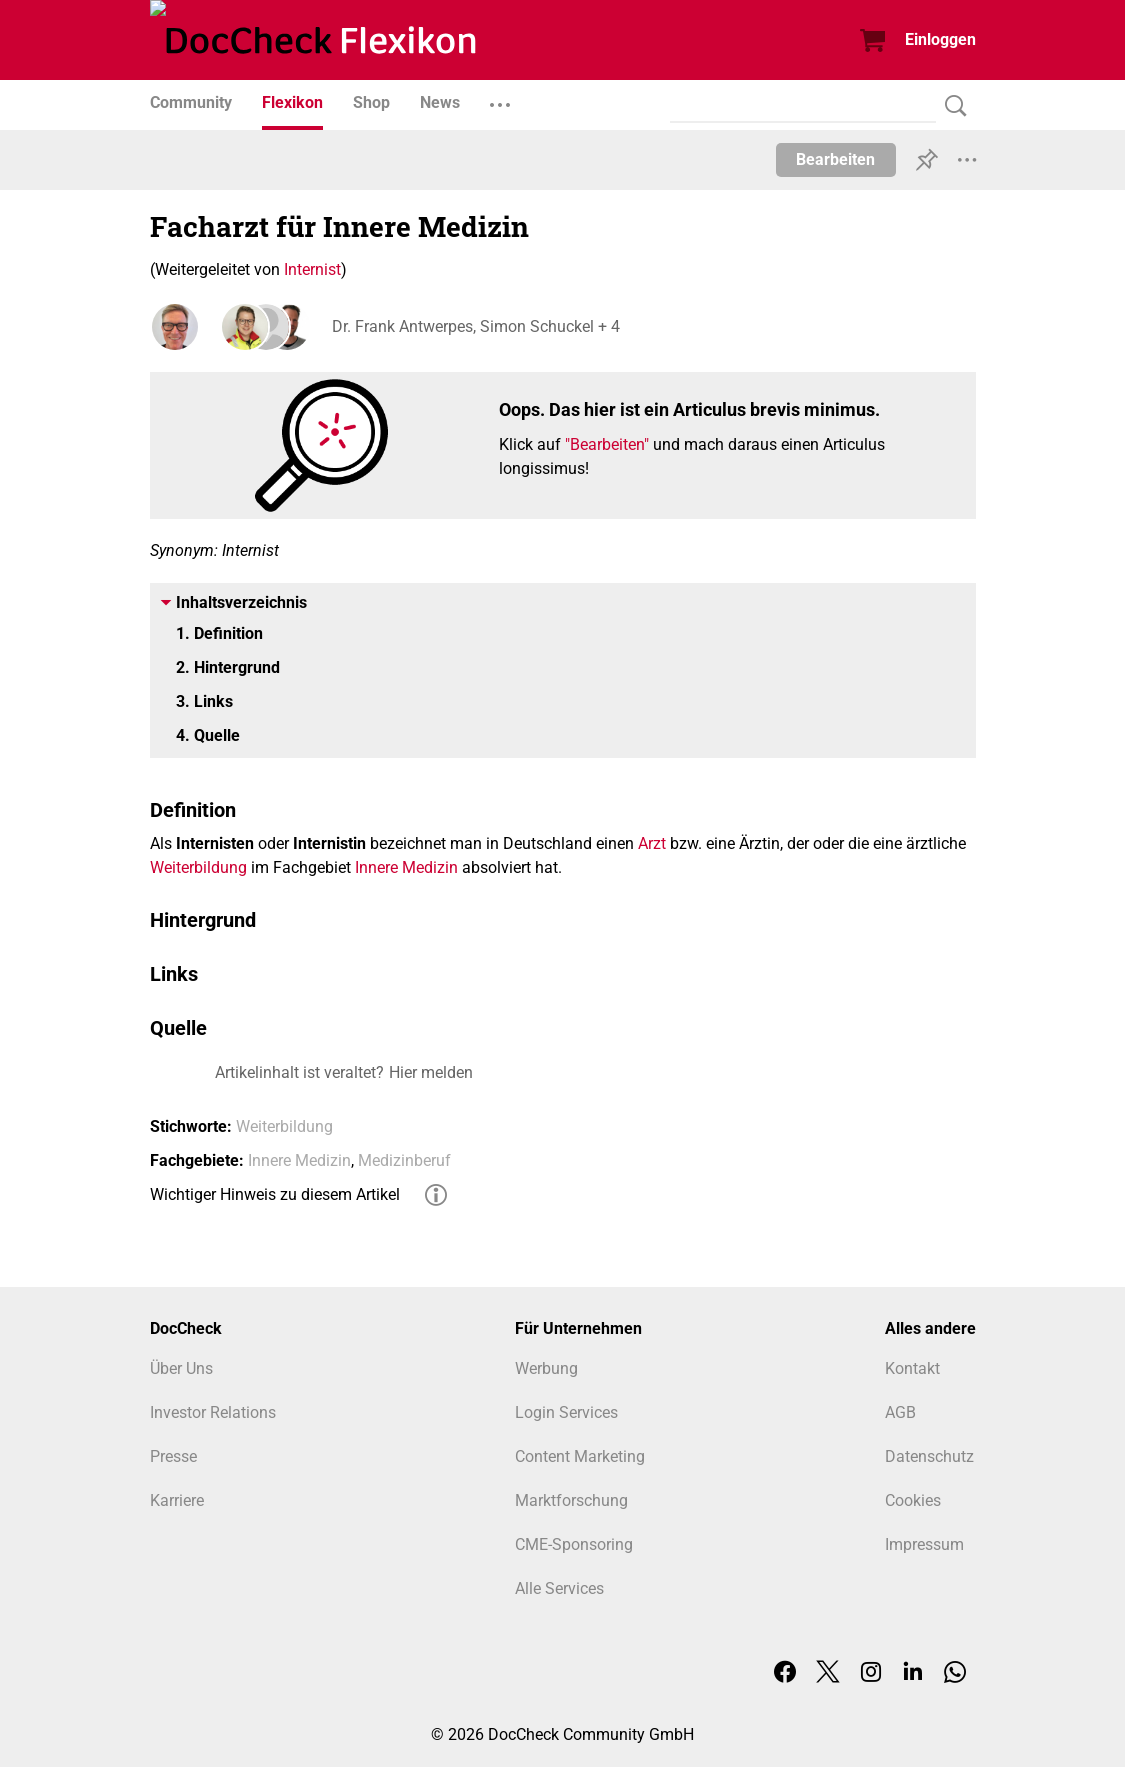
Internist (312, 269)
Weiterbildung (198, 867)
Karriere (177, 1500)
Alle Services (559, 1588)
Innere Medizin (406, 867)
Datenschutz (929, 1456)
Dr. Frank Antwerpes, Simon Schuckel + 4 (474, 326)
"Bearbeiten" (607, 444)
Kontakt (912, 1368)
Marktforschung (571, 1500)
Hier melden (431, 1072)
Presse (173, 1456)
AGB (900, 1412)
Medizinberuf (404, 1160)
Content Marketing (580, 1456)
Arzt (652, 843)
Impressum (924, 1544)
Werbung (546, 1368)
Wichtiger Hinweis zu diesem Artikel (275, 1194)
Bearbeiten (835, 159)
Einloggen (940, 39)
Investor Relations (213, 1412)
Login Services (566, 1412)
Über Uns (181, 1368)
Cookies (913, 1500)
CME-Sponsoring (574, 1544)
